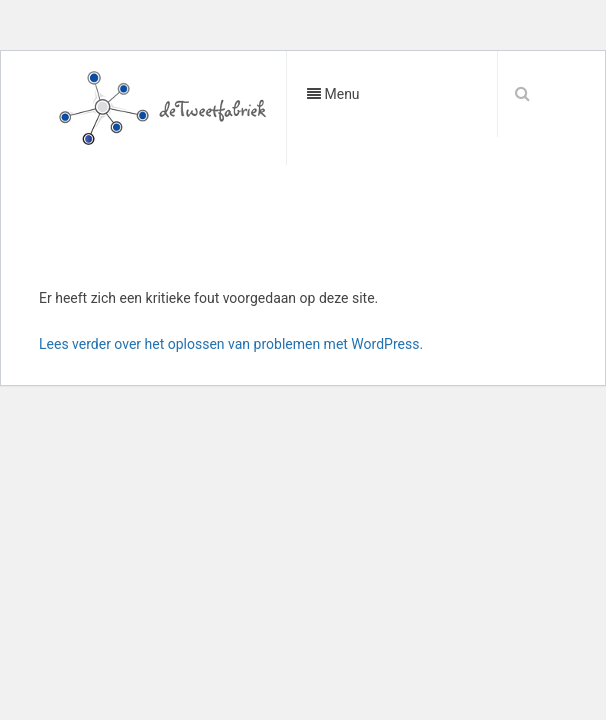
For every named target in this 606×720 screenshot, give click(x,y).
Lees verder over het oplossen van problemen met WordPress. (231, 344)
